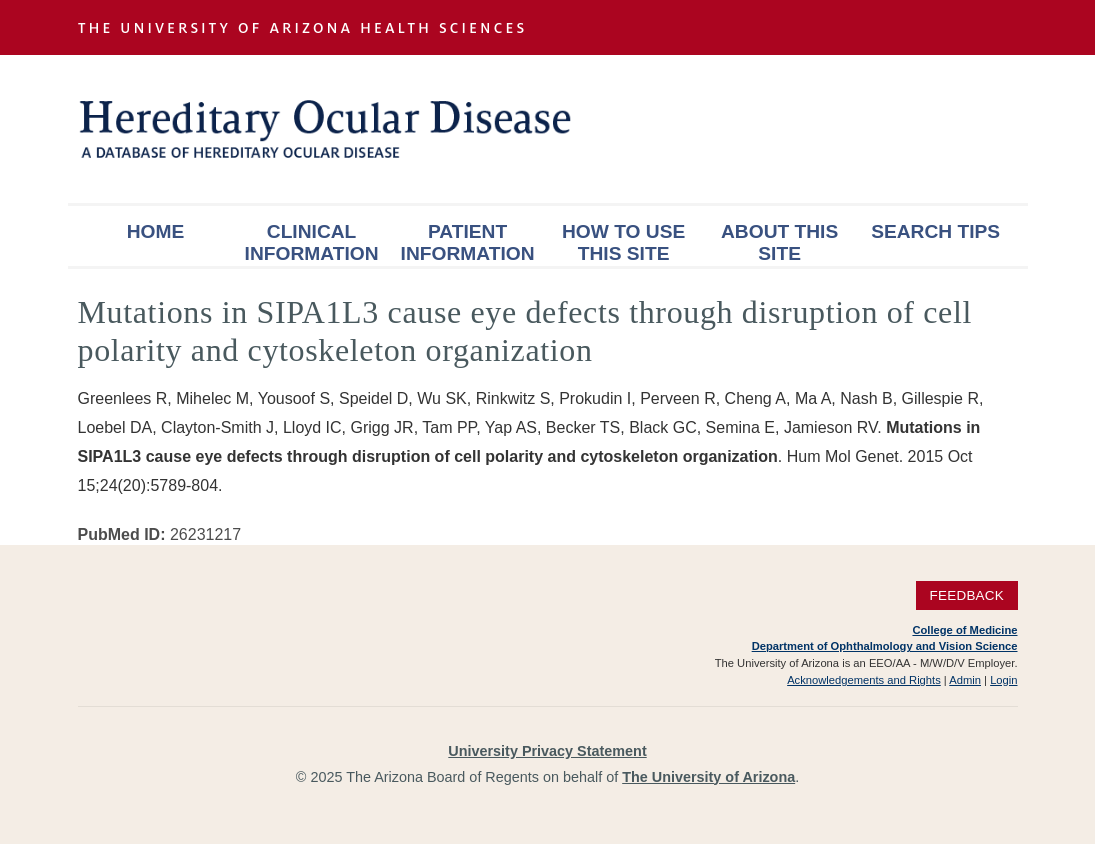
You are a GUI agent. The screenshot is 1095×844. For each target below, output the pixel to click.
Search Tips (935, 231)
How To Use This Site (623, 242)
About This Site (779, 242)
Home (156, 231)
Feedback (966, 595)
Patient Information (468, 242)
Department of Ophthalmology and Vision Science (885, 646)
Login (1003, 680)
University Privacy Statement (547, 751)
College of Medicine (964, 630)
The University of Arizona (708, 777)
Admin (965, 680)
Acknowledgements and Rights (864, 680)
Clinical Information (312, 242)
